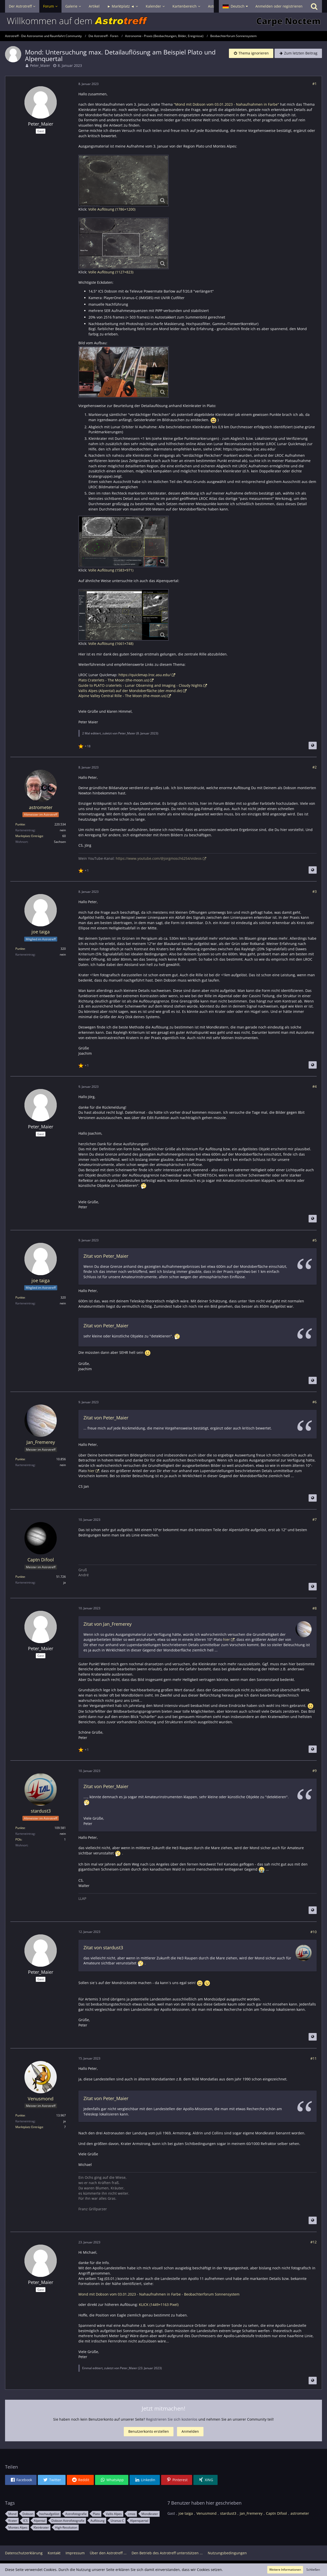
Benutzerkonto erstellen (148, 2431)
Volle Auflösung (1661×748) (110, 643)
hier (91, 1470)
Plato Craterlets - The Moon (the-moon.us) (113, 680)
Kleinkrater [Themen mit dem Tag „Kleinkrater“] (41, 2527)
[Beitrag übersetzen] (313, 745)
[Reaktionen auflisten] (85, 745)
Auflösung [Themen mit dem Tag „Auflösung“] (98, 2520)
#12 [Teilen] (313, 2242)
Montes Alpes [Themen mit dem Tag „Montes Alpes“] (17, 2527)
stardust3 (228, 2513)
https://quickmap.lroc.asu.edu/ (144, 674)
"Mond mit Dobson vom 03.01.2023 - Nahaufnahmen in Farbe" (226, 104)
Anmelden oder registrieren (279, 6)
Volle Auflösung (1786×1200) (111, 209)
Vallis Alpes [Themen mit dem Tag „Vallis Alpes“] (114, 2514)
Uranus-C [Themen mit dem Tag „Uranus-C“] (117, 2520)
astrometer (299, 2513)
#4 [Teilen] (314, 1086)
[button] (235, 6)
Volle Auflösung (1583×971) (110, 570)
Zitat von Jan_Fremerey (107, 1624)
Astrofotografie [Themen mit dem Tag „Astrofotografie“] (76, 2514)
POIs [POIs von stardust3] (18, 1839)
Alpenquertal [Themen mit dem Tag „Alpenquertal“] (139, 2520)
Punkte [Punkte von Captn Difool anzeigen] (20, 1577)
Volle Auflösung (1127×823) (110, 272)
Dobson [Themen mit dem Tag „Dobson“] (27, 2514)
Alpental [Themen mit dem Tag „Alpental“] (39, 2520)
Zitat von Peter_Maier (105, 1256)
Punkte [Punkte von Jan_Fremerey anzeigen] (20, 1459)
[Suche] (314, 6)
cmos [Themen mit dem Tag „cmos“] (131, 2514)
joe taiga (186, 2513)
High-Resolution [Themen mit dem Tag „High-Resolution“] (66, 2527)
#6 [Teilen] (314, 1401)
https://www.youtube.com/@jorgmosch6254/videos (159, 858)
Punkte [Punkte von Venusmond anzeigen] (20, 2115)
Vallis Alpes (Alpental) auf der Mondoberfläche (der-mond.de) (130, 690)
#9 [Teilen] (314, 1770)
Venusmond (206, 2513)
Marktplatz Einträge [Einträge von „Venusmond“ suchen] (29, 2127)
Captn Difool (276, 2513)
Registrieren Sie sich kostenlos (171, 2419)
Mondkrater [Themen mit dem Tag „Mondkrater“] (149, 2514)
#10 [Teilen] (313, 1931)
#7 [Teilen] (314, 1519)
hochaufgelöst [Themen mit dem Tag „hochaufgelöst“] (49, 2514)
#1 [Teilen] (314, 83)
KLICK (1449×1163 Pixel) (159, 2304)
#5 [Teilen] (314, 1240)
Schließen (313, 2569)
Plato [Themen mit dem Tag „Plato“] (96, 2514)
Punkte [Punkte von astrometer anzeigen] (20, 824)
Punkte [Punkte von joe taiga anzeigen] (20, 949)
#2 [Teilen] (314, 767)
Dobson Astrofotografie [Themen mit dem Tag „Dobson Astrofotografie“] (67, 2520)
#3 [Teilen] (314, 891)
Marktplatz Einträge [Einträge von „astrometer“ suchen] (29, 836)
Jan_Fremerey (251, 2513)
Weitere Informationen (285, 2569)
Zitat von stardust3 (103, 1947)
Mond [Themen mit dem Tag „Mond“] (12, 2514)
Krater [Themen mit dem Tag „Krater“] (12, 2520)
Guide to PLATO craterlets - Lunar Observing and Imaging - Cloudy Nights (140, 685)
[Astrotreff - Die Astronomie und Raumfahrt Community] (163, 22)
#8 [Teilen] (314, 1608)
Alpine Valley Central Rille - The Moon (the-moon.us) (122, 695)
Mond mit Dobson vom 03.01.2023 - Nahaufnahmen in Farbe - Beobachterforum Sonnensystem (159, 2294)
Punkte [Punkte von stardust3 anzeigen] (20, 1828)
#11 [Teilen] (313, 2058)
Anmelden (190, 2431)
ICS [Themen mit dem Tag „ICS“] (25, 2520)
